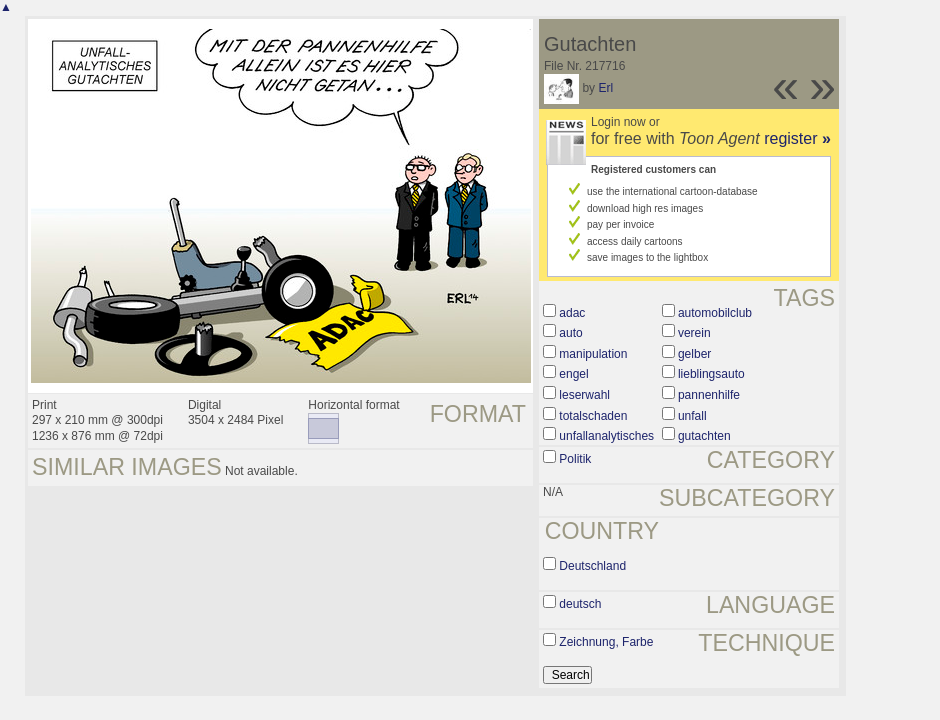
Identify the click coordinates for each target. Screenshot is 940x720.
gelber (694, 354)
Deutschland (592, 566)
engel (573, 374)
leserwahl (584, 395)
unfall (692, 416)
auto (570, 333)
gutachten (704, 436)
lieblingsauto (711, 374)
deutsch (580, 604)
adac (572, 313)
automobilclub (715, 313)
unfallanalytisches (606, 436)
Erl (605, 88)
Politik (575, 459)
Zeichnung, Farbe (606, 642)
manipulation (593, 354)
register (797, 138)
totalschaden (593, 416)
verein (694, 333)
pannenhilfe (709, 395)
